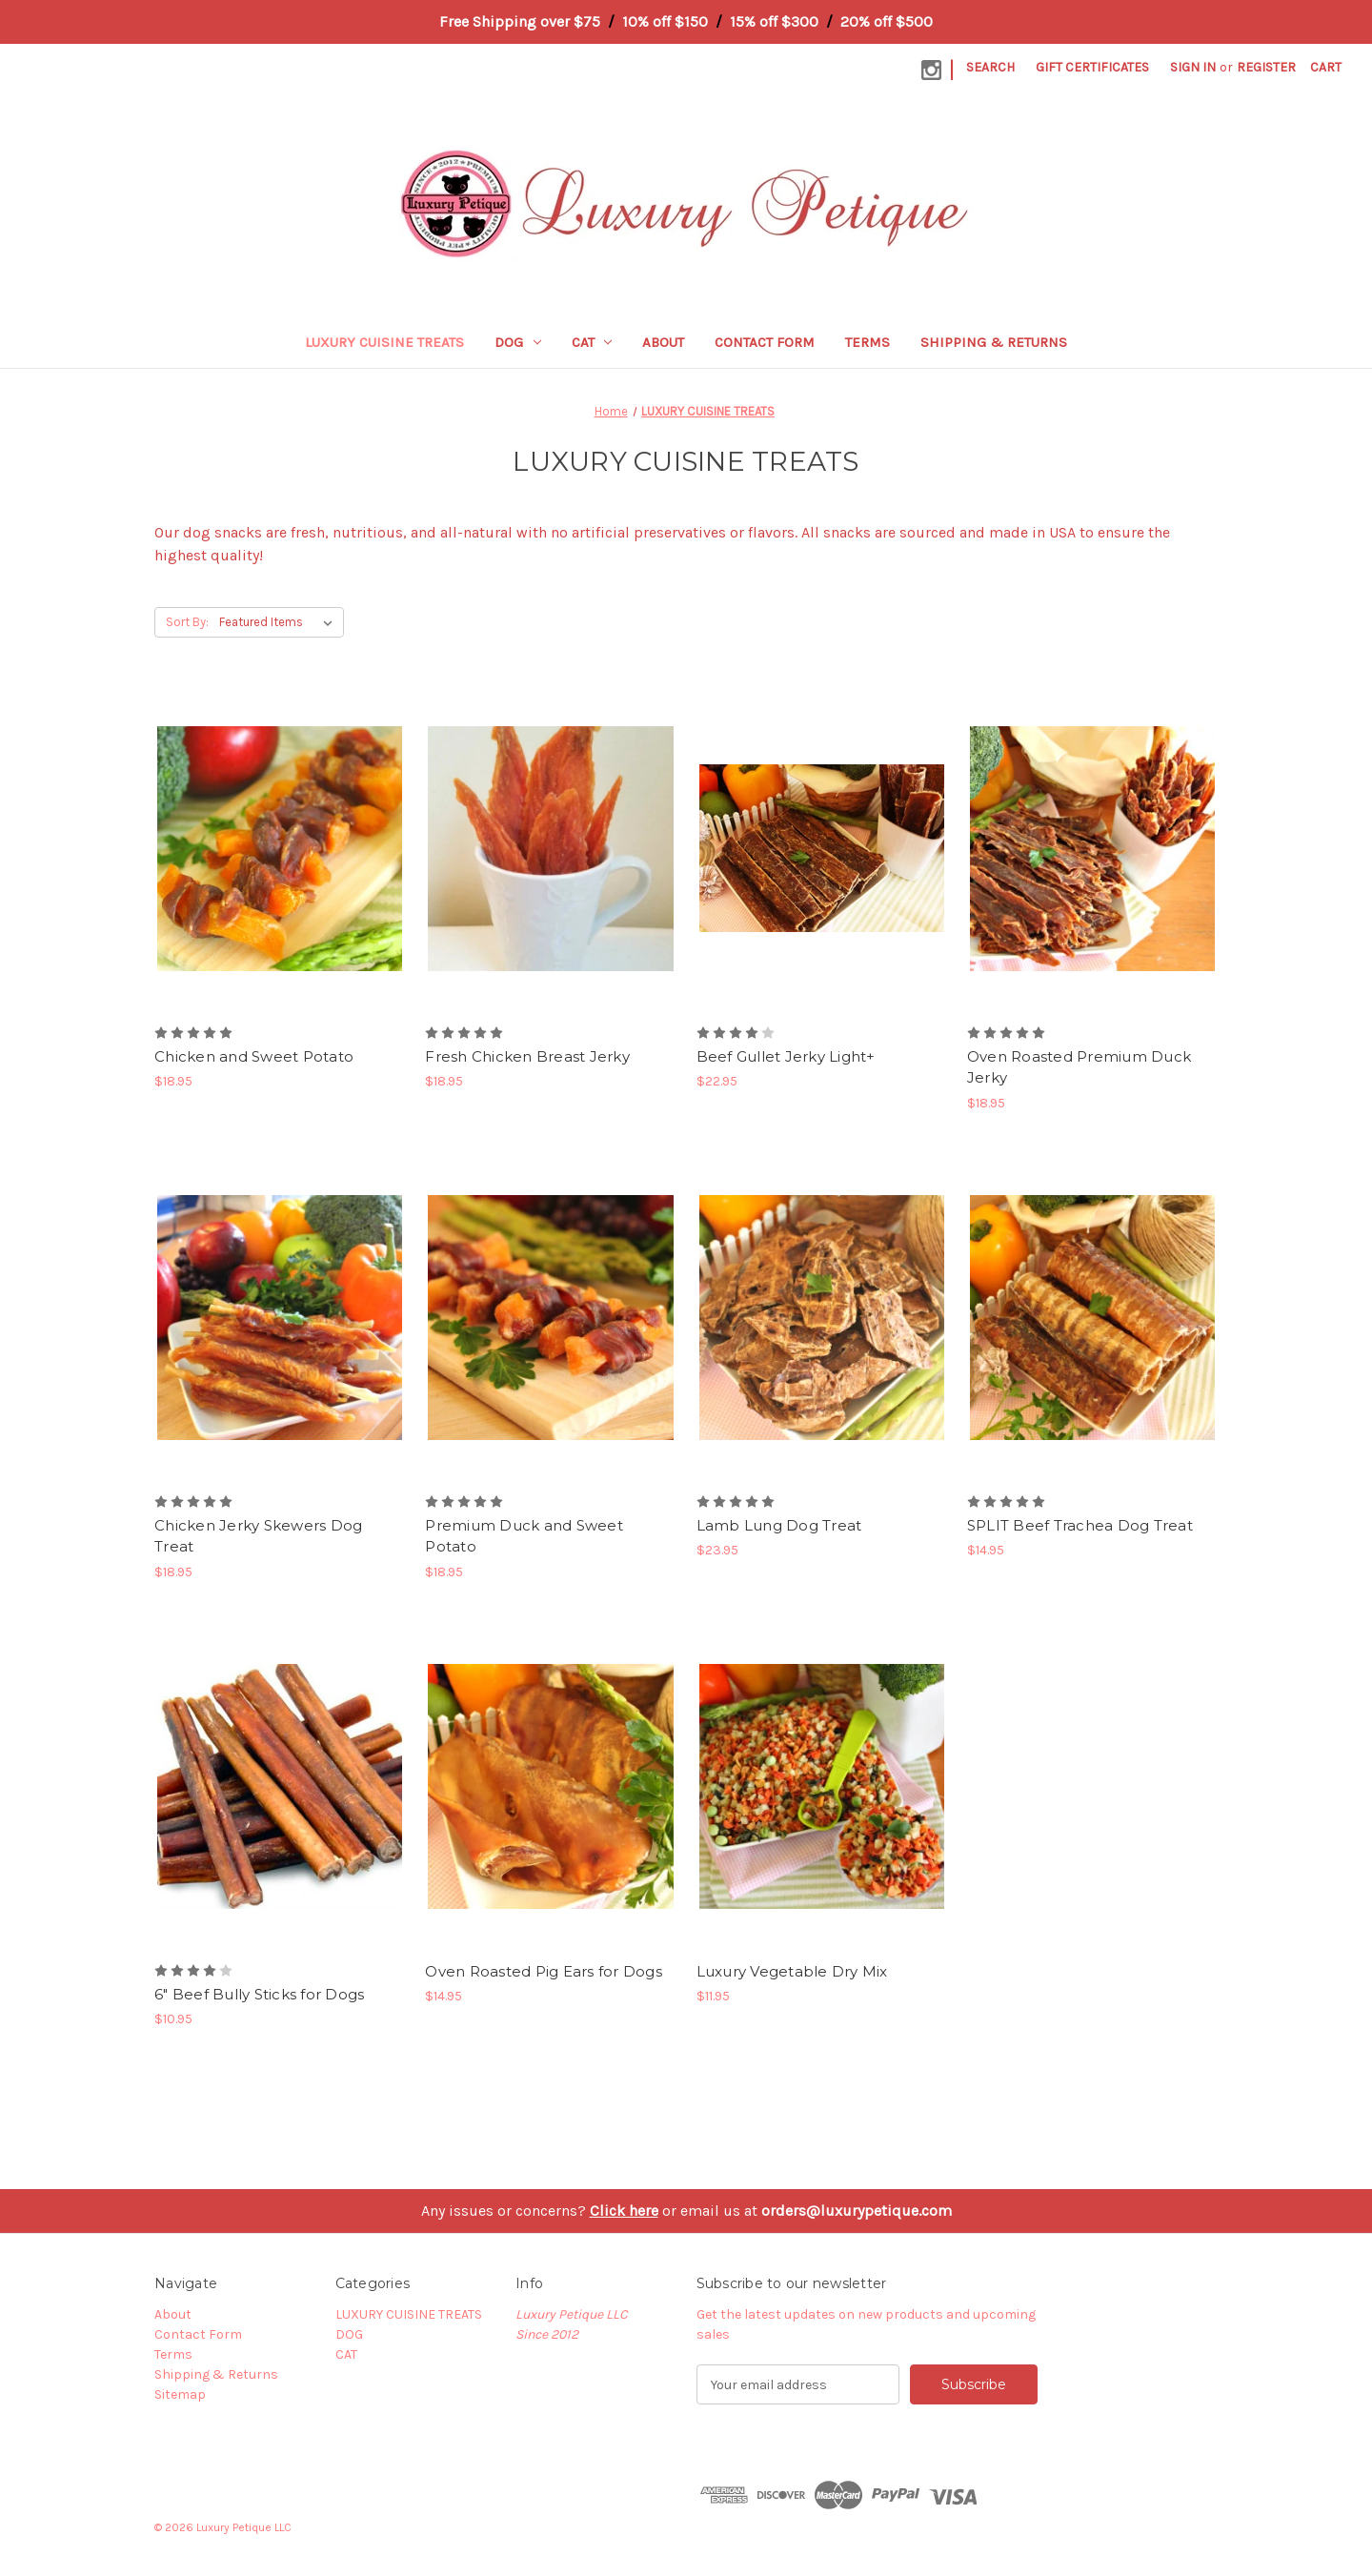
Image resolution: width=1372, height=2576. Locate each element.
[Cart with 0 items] (1326, 67)
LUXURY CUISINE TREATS (384, 342)
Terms (867, 342)
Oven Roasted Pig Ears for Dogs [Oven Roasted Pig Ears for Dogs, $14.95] (543, 1971)
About (663, 342)
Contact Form (765, 342)
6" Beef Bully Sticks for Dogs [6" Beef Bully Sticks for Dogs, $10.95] (259, 1994)
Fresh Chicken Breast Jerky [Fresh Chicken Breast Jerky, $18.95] (527, 1056)
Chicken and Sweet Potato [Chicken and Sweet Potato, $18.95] (253, 1056)
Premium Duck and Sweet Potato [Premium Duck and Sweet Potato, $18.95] (524, 1536)
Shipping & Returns (993, 342)
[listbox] (279, 622)
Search (990, 67)
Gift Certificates (1092, 67)
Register (1266, 67)
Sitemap (180, 2394)
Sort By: (187, 622)
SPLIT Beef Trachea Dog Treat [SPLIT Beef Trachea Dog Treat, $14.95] (1080, 1525)
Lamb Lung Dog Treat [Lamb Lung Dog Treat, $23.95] (779, 1525)
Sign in (1193, 67)
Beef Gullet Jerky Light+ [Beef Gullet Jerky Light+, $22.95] (786, 1056)
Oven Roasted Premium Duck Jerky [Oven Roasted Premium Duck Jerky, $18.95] (1079, 1067)
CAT (592, 342)
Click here (624, 2210)
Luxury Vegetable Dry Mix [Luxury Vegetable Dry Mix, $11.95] (792, 1971)
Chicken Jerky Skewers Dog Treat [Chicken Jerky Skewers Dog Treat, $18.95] (258, 1536)
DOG (517, 342)
